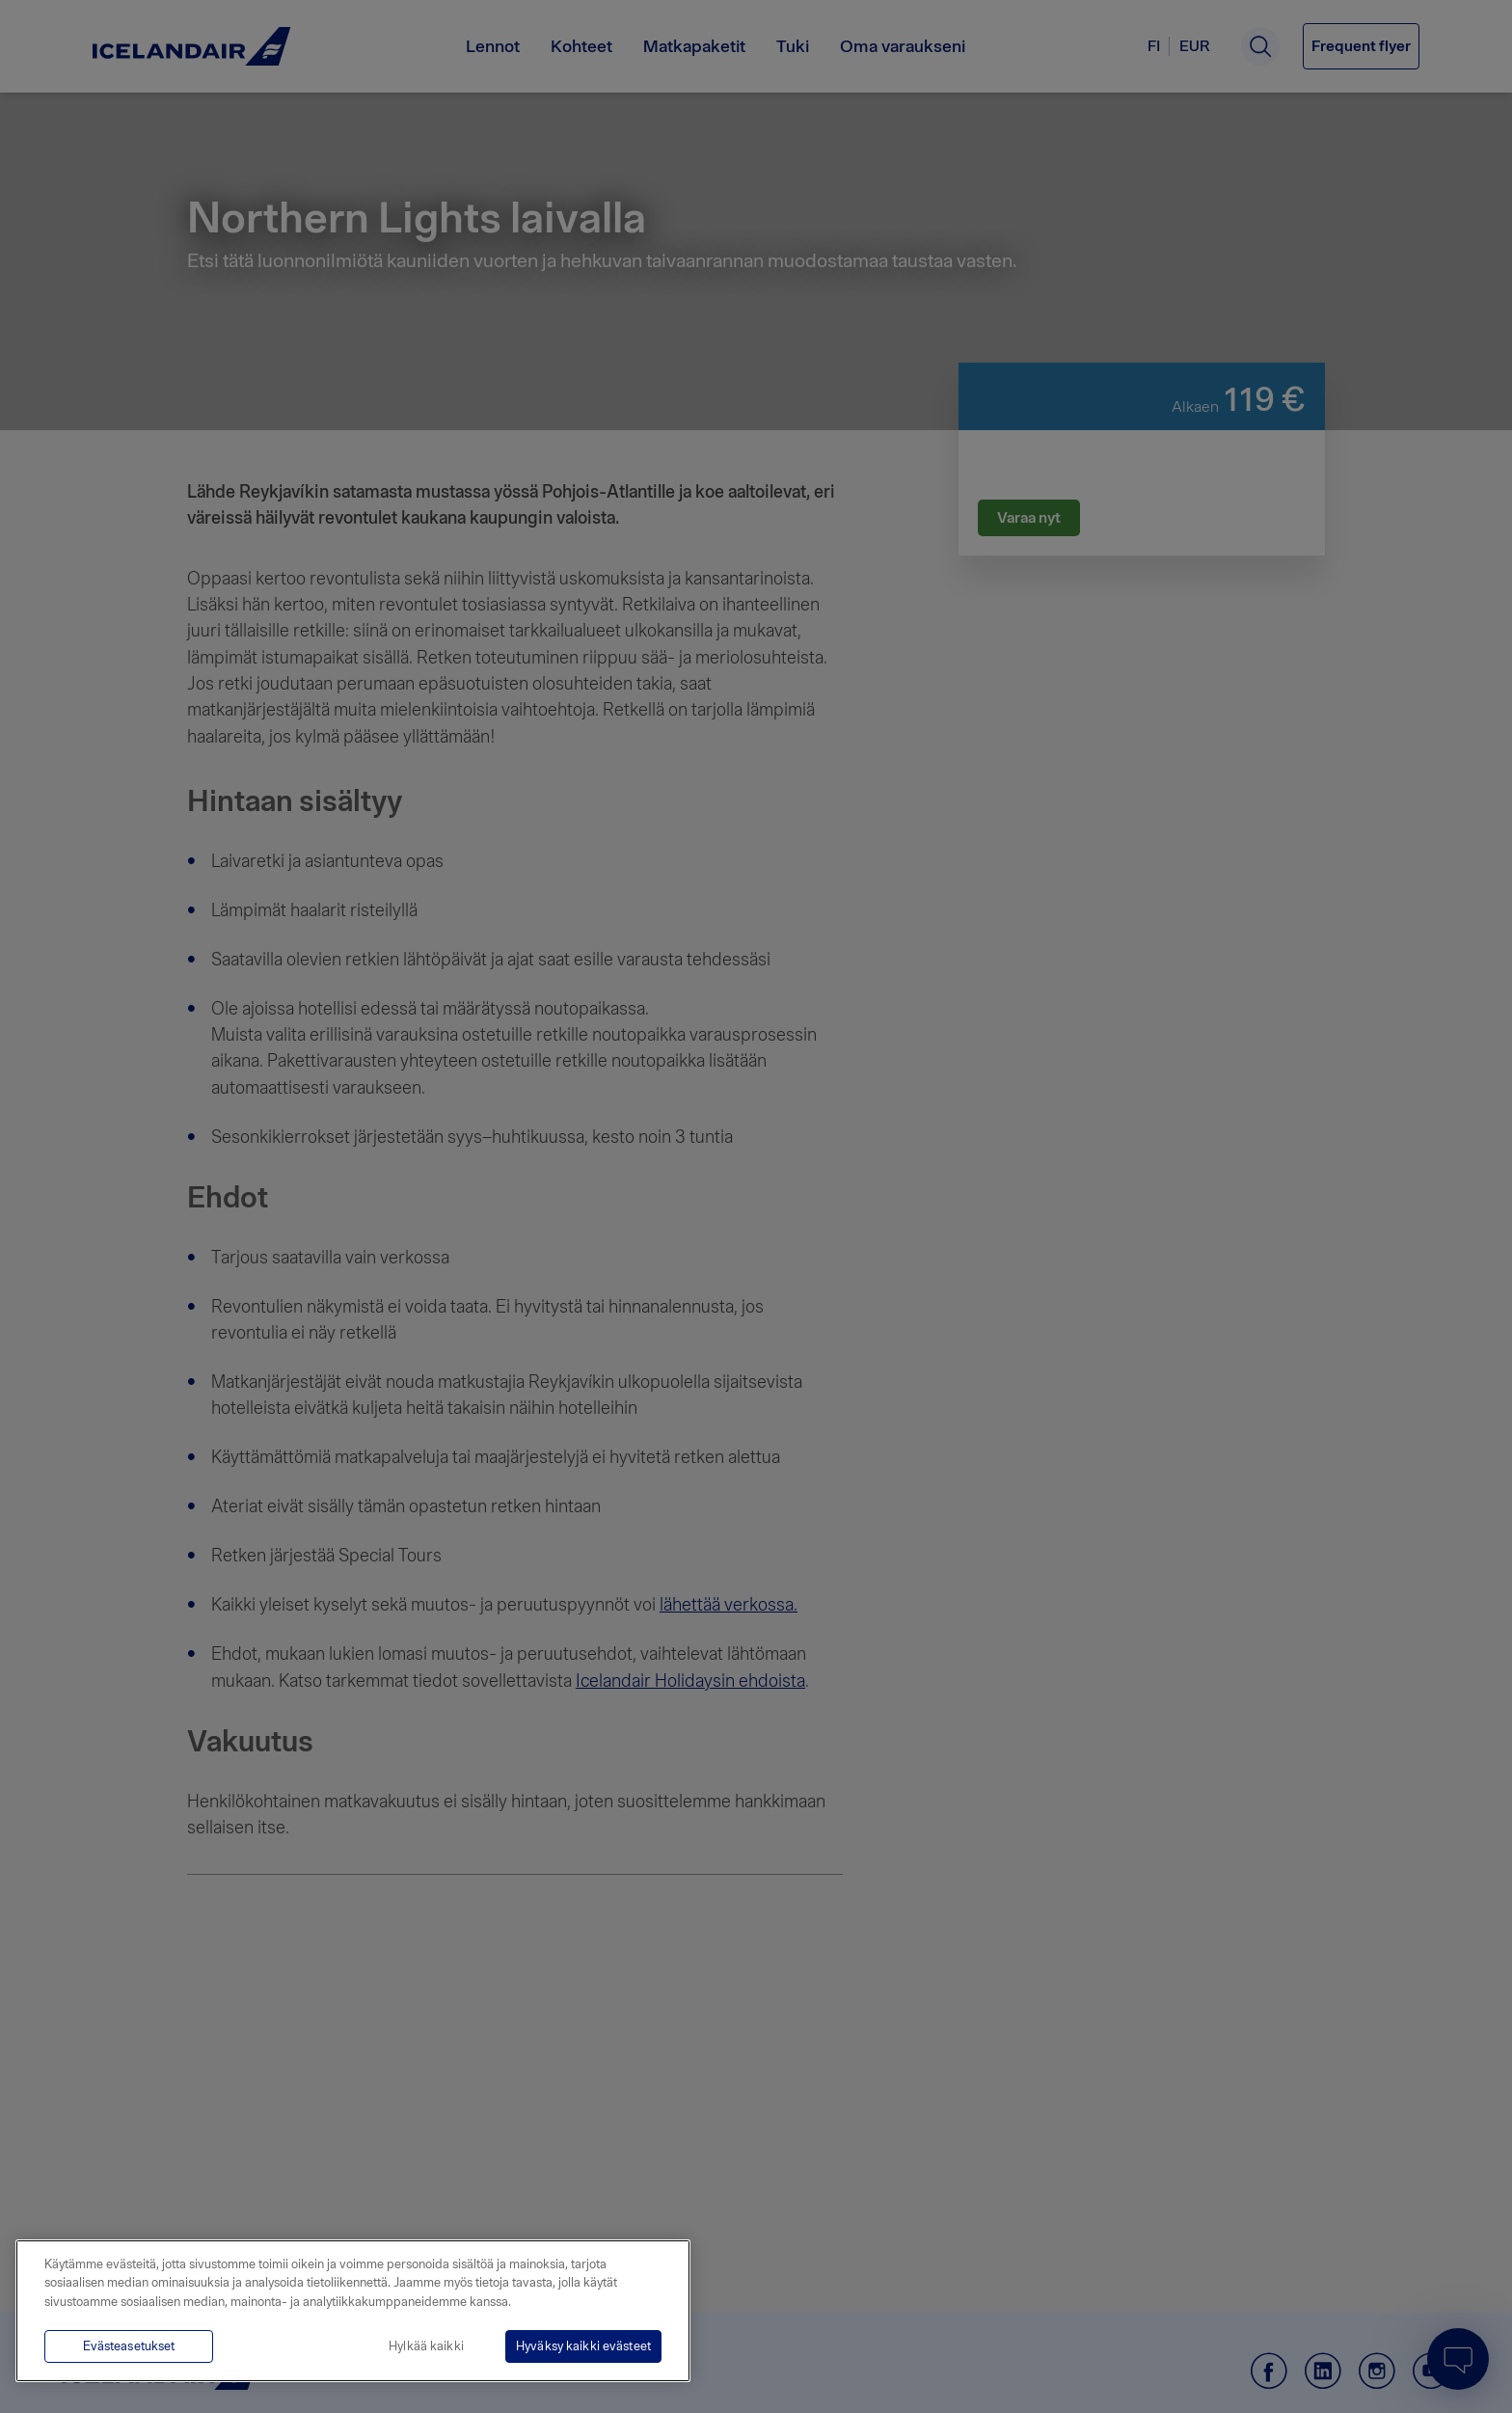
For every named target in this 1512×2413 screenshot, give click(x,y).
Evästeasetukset (129, 2346)
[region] (352, 2310)
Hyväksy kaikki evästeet (583, 2346)
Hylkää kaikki (426, 2346)
